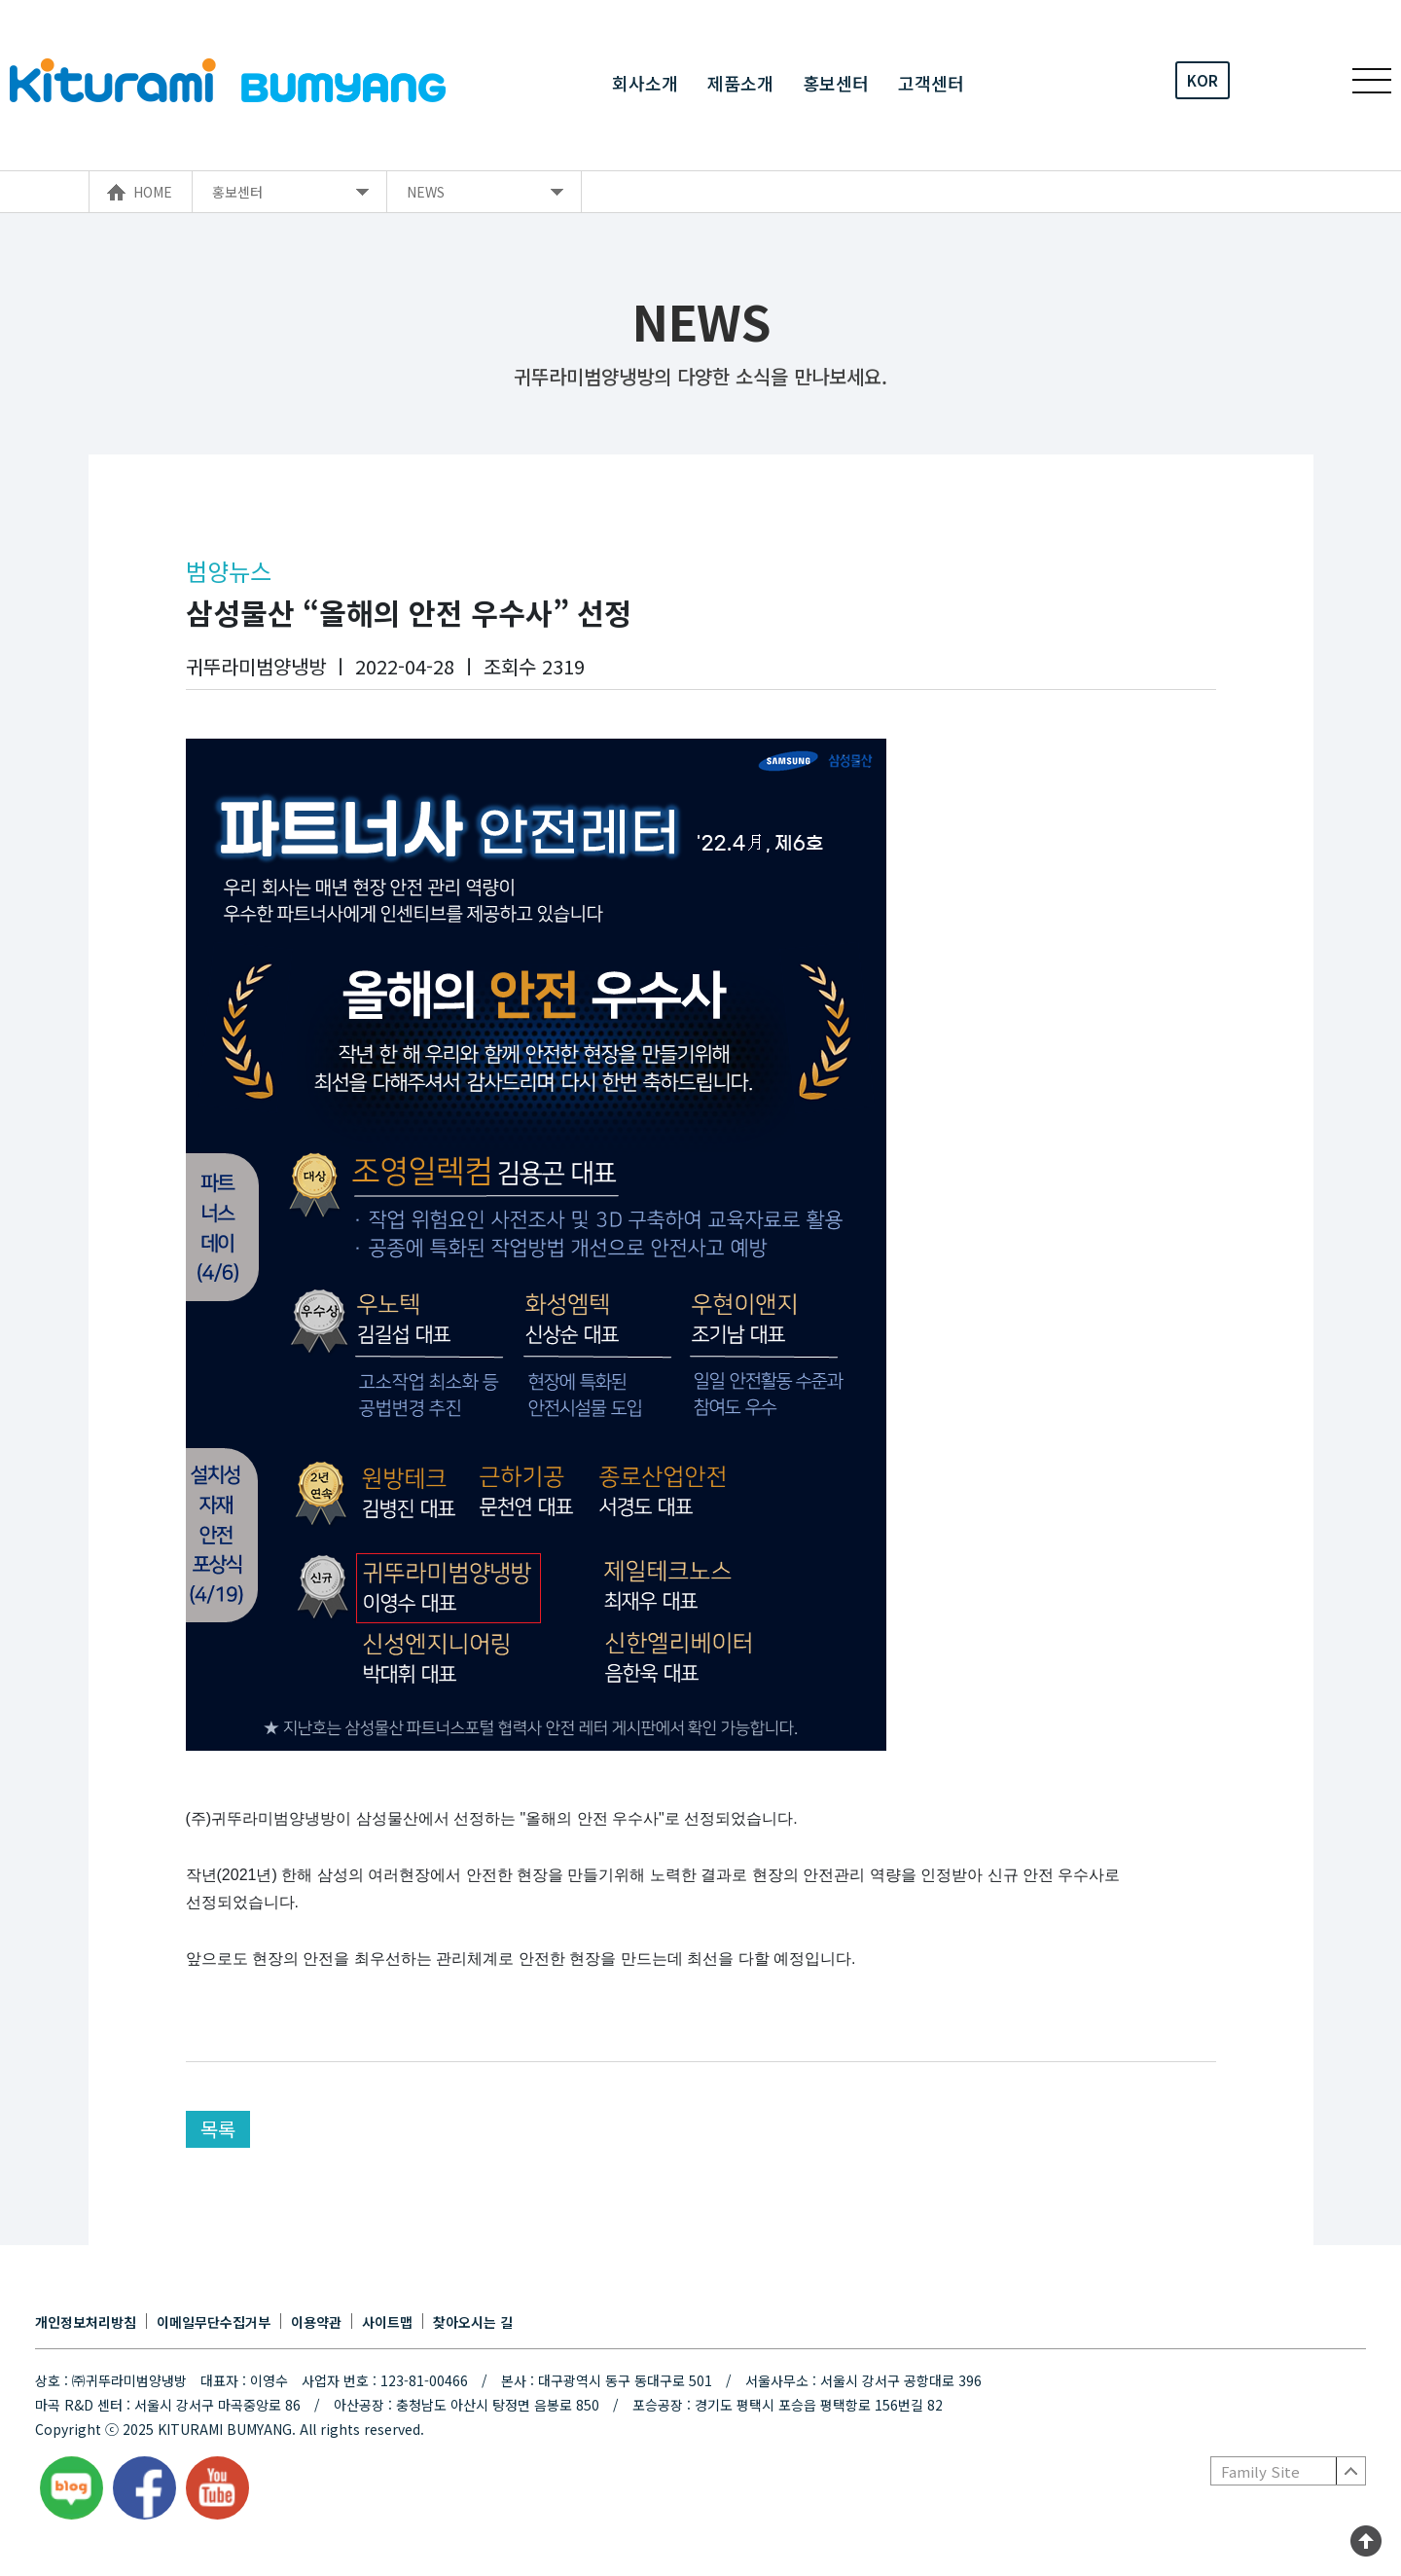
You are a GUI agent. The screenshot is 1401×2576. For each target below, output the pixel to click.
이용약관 (316, 2322)
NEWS (426, 191)
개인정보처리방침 (85, 2322)
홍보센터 (836, 81)
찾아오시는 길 (473, 2322)
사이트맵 (387, 2322)
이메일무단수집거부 (213, 2322)
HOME (152, 191)
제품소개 (740, 81)
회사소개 (645, 81)
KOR (1202, 80)
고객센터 (931, 81)
